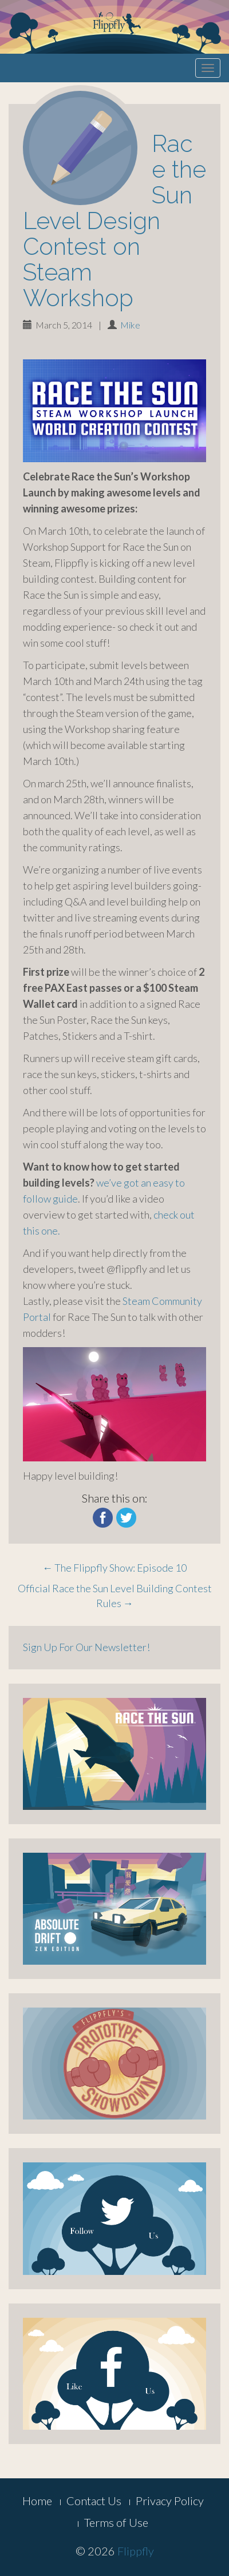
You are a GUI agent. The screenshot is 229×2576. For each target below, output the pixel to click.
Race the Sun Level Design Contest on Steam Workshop (114, 221)
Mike (130, 324)
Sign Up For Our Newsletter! (86, 1647)
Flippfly (135, 2551)
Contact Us (93, 2500)
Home (37, 2500)
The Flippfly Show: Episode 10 (114, 1567)
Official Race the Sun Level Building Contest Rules (115, 1595)
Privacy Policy (170, 2500)
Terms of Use (116, 2522)
